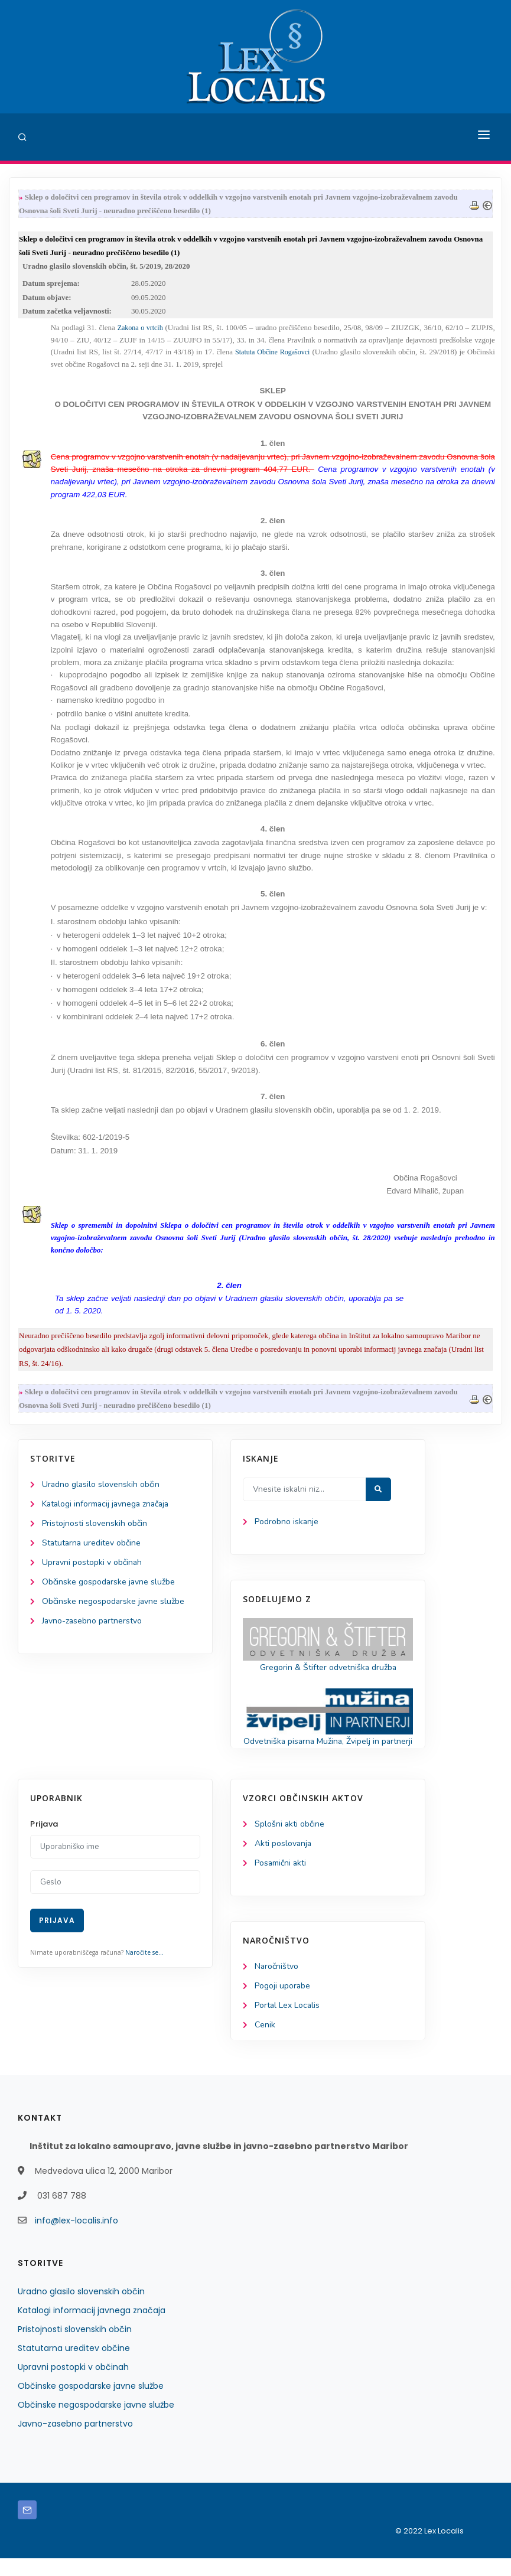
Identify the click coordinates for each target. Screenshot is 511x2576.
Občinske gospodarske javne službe (109, 1585)
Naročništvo (277, 1983)
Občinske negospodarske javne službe (113, 1604)
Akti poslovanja (284, 1860)
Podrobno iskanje (287, 1524)
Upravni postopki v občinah (92, 1565)
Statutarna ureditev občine (92, 1546)
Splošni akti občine (290, 1841)
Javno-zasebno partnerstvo (93, 1624)
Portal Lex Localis (288, 2023)
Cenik (265, 2042)
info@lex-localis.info (76, 2238)
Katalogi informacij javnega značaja (107, 1506)
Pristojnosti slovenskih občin (94, 1526)
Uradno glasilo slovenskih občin (101, 1487)
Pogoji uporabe (283, 2002)
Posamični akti (281, 1880)
